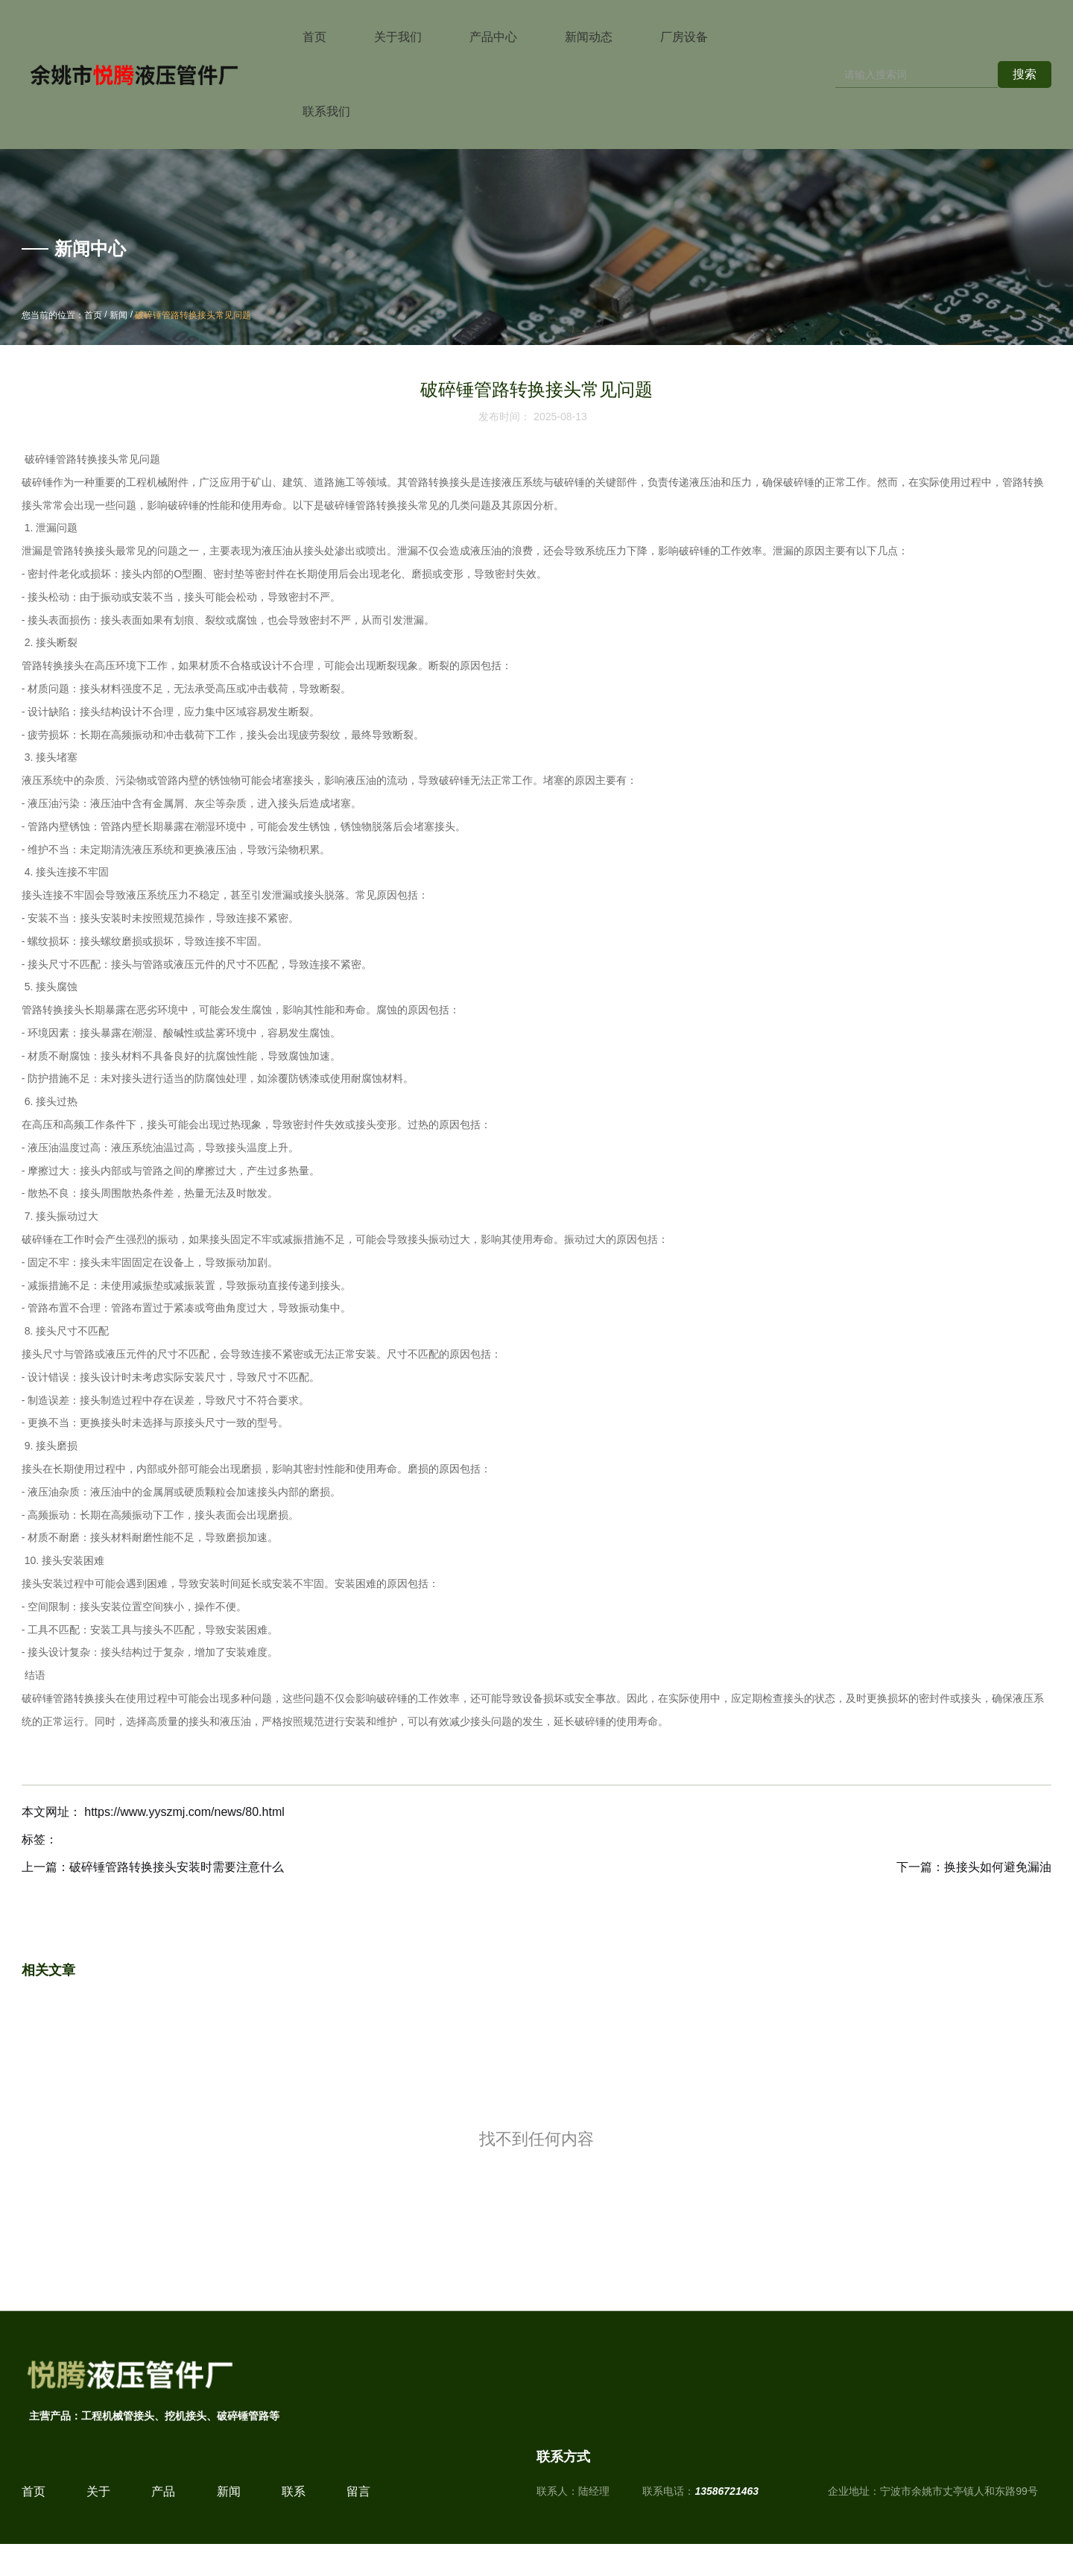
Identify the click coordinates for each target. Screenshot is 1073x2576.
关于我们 (398, 37)
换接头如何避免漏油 (997, 1867)
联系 (294, 2507)
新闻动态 (589, 37)
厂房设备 (684, 37)
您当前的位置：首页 (63, 316)
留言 (358, 2507)
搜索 (1024, 74)
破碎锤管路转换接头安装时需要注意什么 (176, 1867)
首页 (314, 37)
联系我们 (326, 111)
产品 (163, 2507)
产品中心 (493, 37)
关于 (98, 2507)
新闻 (118, 316)
